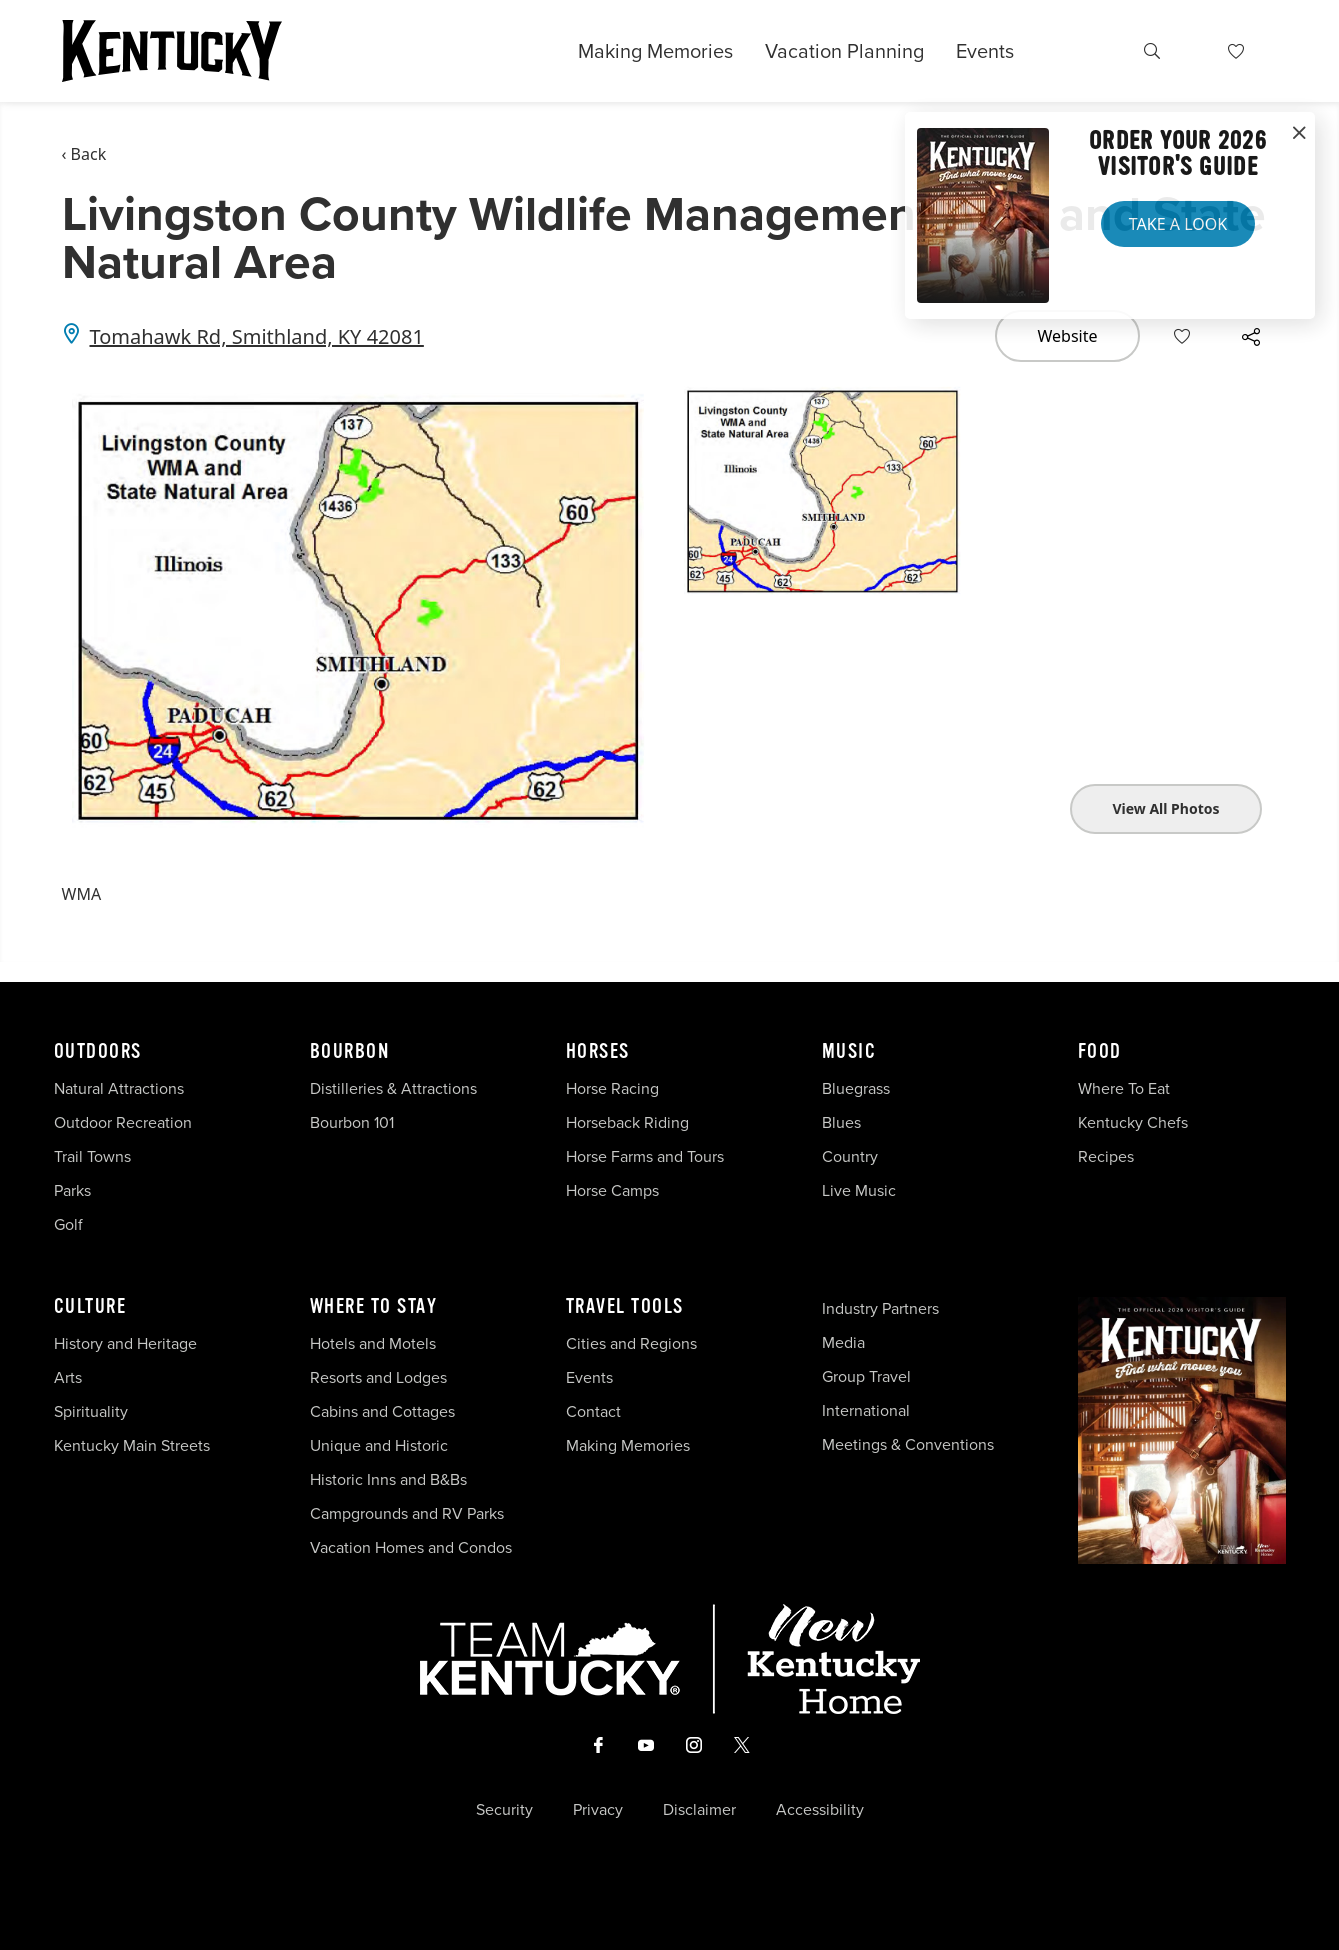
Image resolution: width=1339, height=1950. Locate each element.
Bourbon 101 (352, 1122)
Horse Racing (612, 1088)
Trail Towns (92, 1156)
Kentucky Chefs (1133, 1122)
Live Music (859, 1190)
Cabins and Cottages (382, 1411)
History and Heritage (127, 1343)
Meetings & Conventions (908, 1444)
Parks (72, 1190)
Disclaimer (699, 1810)
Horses (598, 1052)
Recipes (1108, 1156)
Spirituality (93, 1411)
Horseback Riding (627, 1122)
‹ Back (84, 154)
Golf (68, 1224)
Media (843, 1342)
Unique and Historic (379, 1445)
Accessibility (820, 1810)
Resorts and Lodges (378, 1377)
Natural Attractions (119, 1088)
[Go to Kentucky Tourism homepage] (172, 51)
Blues (841, 1122)
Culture (90, 1307)
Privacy (598, 1810)
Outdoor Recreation (123, 1122)
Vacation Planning (844, 51)
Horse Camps (612, 1190)
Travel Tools (625, 1307)
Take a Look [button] (1178, 224)
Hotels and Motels (373, 1343)
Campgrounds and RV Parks (407, 1513)
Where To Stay (374, 1307)
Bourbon (350, 1052)
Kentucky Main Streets (132, 1445)
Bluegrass (856, 1088)
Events (985, 51)
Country (850, 1156)
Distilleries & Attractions (393, 1088)
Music (849, 1052)
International (866, 1410)
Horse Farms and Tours (645, 1156)
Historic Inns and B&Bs (388, 1479)
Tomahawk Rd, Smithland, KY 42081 (257, 336)
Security (504, 1810)
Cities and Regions (631, 1343)
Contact (593, 1411)
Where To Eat (1124, 1088)
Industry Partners (880, 1308)
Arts (68, 1377)
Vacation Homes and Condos (411, 1547)
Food (1100, 1052)
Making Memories (655, 51)
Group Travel (866, 1376)
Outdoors (98, 1052)
